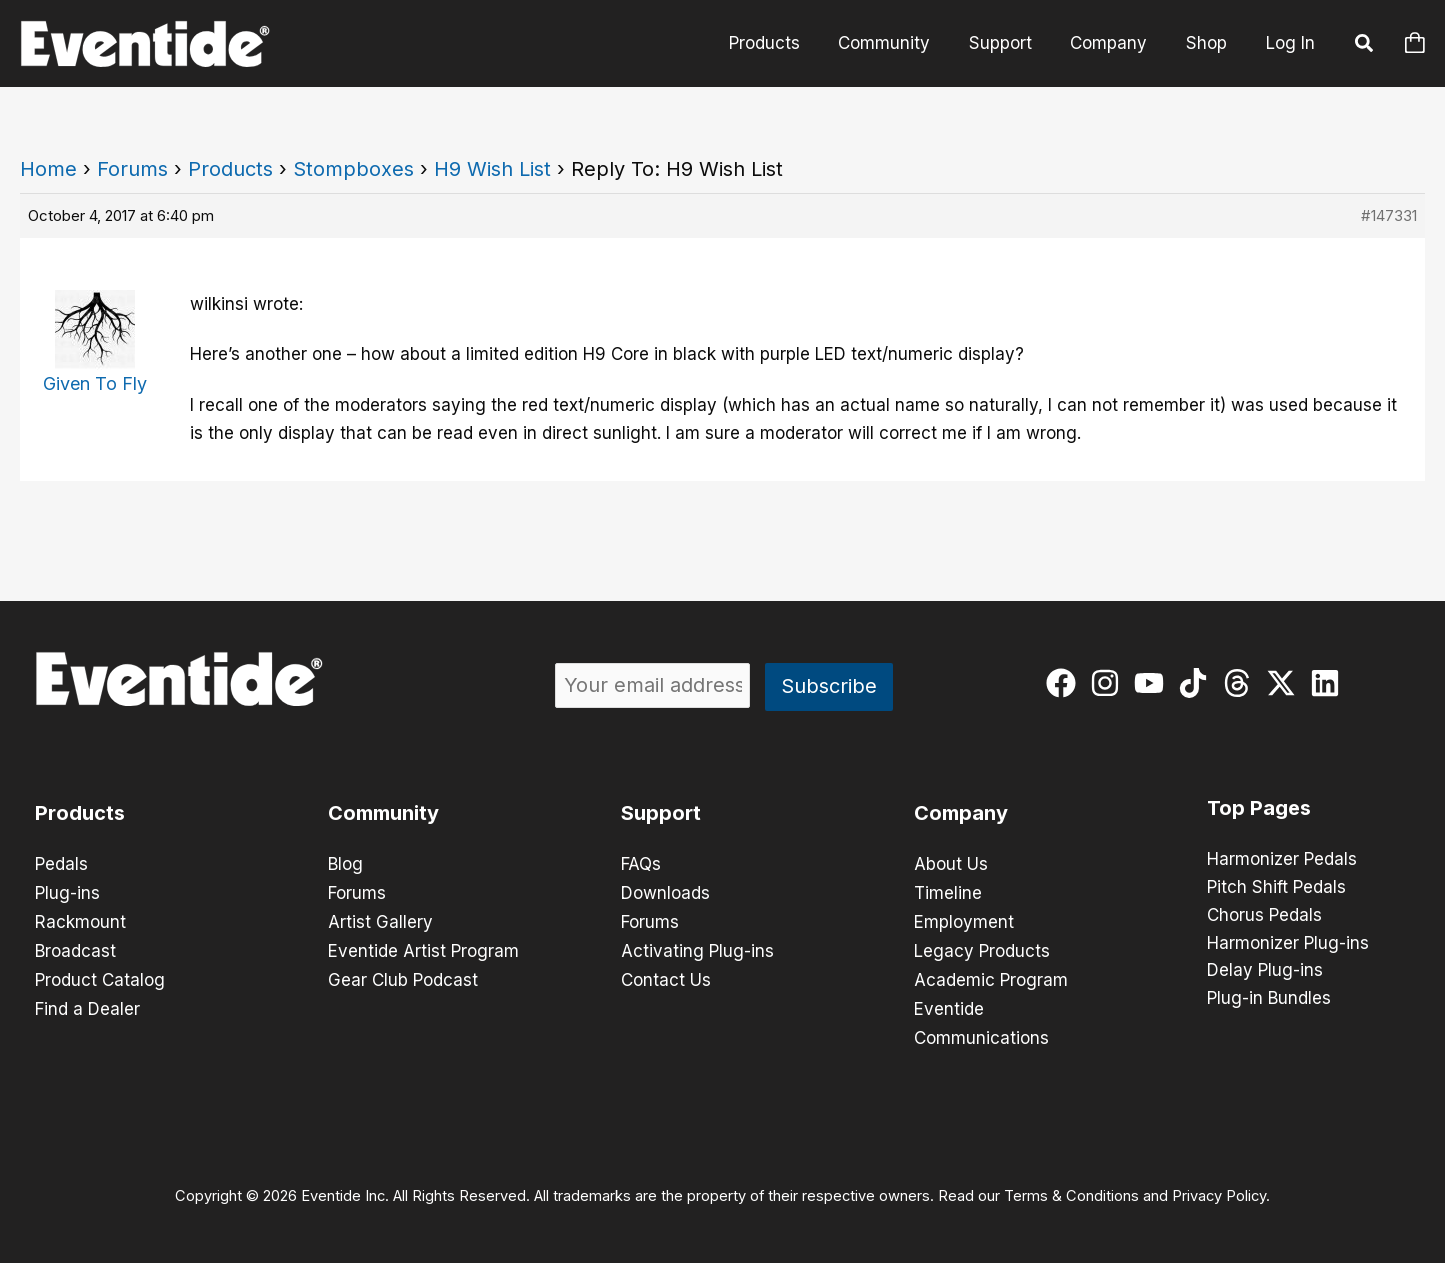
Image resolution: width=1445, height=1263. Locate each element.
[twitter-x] (1285, 683)
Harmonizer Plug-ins (1288, 944)
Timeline (948, 892)
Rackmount (80, 920)
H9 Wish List (492, 169)
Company (1115, 43)
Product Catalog (100, 976)
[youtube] (1153, 683)
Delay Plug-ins (1265, 972)
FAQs (641, 864)
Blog (345, 864)
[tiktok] (1197, 683)
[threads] (1241, 683)
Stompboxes (353, 169)
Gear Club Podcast (403, 976)
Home (48, 169)
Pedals (61, 864)
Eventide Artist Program (423, 948)
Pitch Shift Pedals (1276, 888)
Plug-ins (67, 892)
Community (900, 43)
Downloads (665, 892)
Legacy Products (982, 948)
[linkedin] (1329, 683)
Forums (132, 169)
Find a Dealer (87, 1004)
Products (784, 43)
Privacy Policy (1219, 1189)
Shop (1208, 43)
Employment (964, 920)
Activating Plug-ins (697, 948)
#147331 (1389, 215)
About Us (951, 864)
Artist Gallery (380, 920)
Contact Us (666, 976)
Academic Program (991, 976)
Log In (1290, 43)
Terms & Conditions (1071, 1189)
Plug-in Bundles (1269, 1000)
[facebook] (1065, 683)
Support (1011, 43)
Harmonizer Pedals (1282, 860)
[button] (1365, 46)
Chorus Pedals (1264, 916)
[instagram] (1109, 683)
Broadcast (75, 948)
